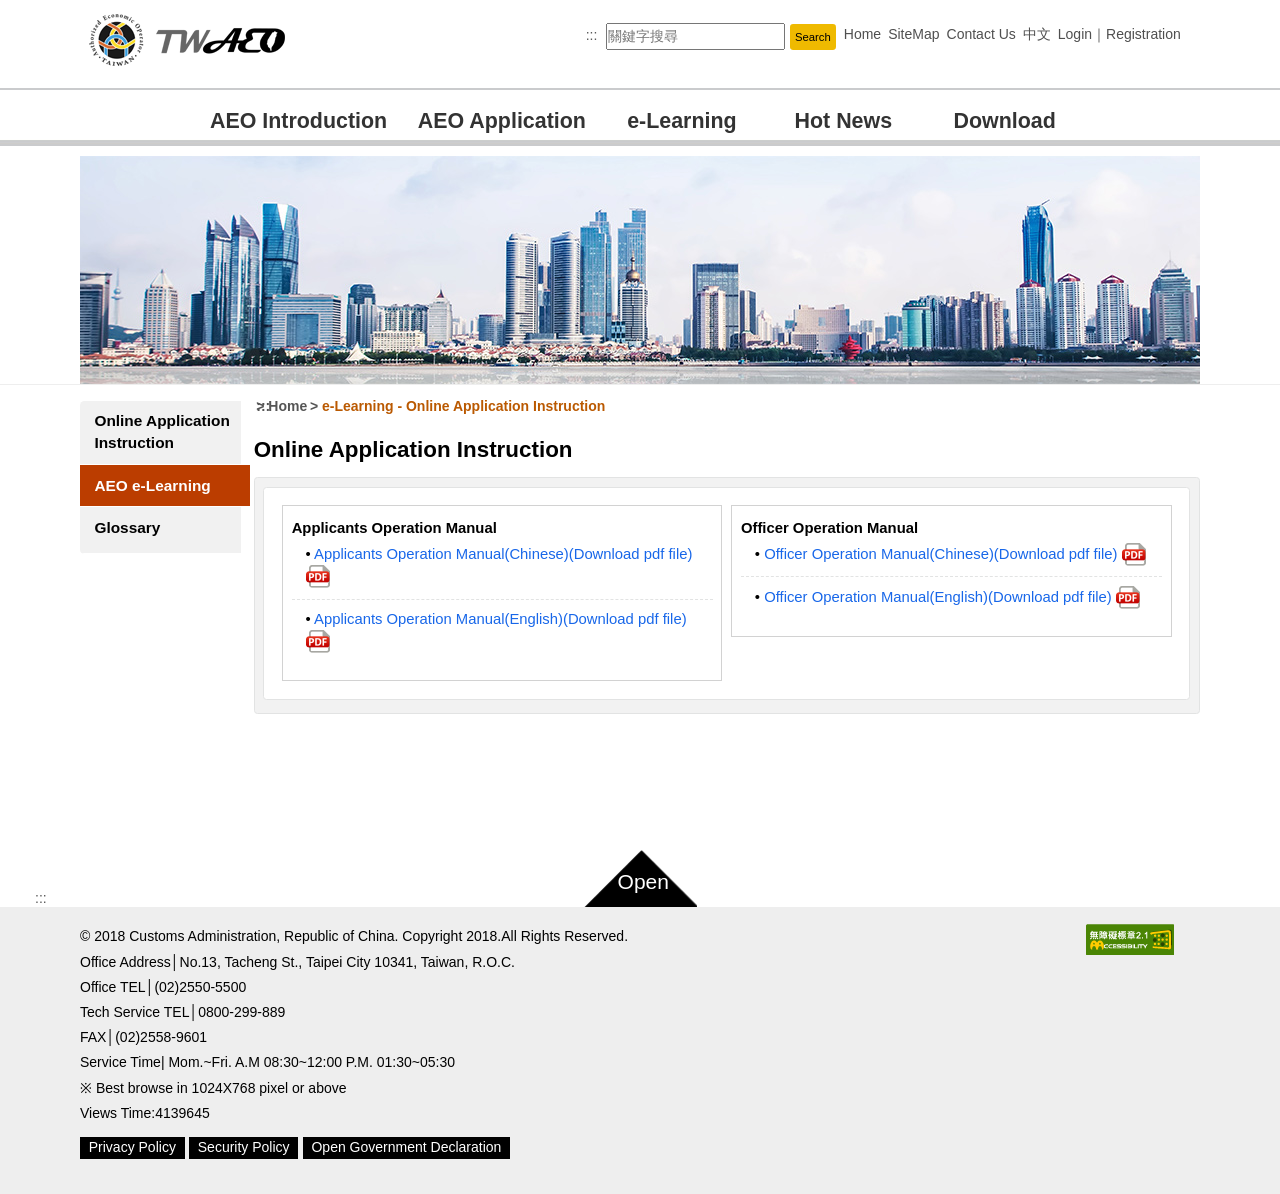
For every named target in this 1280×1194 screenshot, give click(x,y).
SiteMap (913, 34)
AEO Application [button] (502, 121)
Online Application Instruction (136, 442)
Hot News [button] (844, 121)
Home (862, 34)
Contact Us (981, 34)
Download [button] (1005, 121)
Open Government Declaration (406, 1147)
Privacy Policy (132, 1147)
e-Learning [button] (681, 121)
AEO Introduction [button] (298, 121)
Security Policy (244, 1147)
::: (592, 35)
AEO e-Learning (152, 507)
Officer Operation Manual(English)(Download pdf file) (953, 597)
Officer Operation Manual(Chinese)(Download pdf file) (955, 554)
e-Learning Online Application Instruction (464, 406)
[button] (813, 36)
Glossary (127, 549)
